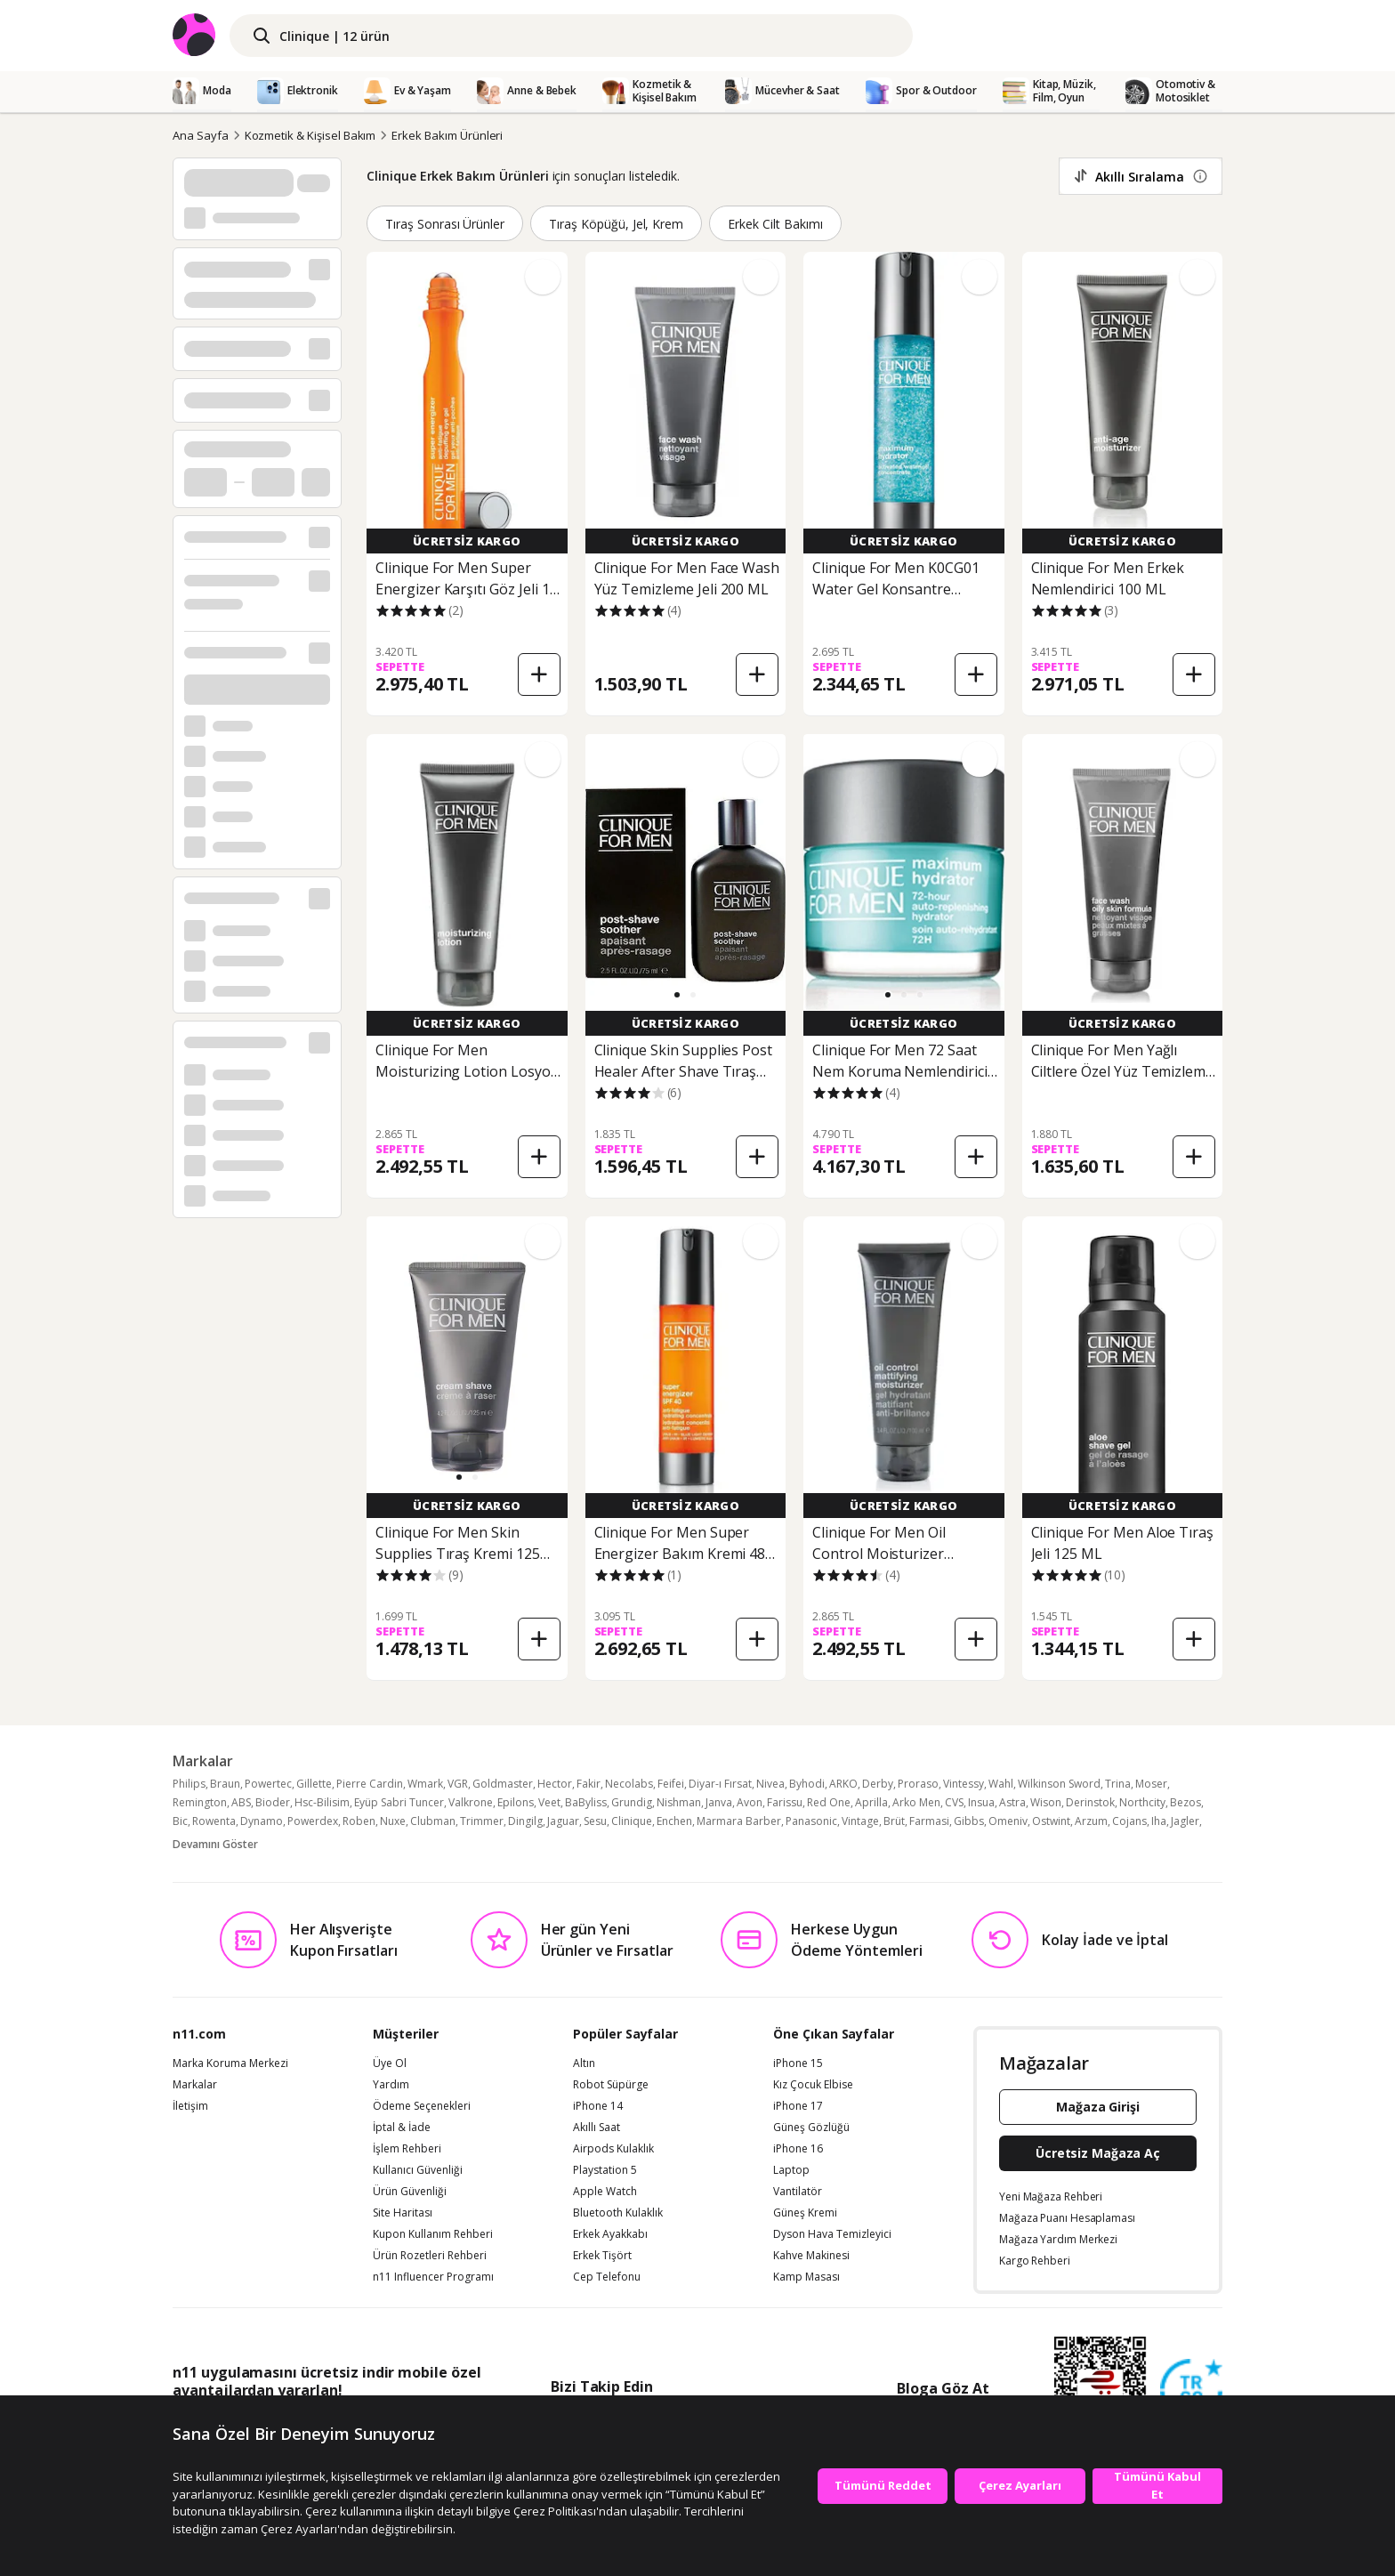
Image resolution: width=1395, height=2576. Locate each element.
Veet (549, 1802)
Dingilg (525, 1821)
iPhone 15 (798, 2063)
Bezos (1185, 1802)
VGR (458, 1783)
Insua (981, 1802)
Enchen (674, 1821)
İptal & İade (402, 2127)
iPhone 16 (798, 2149)
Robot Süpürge (611, 2085)
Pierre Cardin (369, 1783)
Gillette (314, 1783)
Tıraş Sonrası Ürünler (444, 223)
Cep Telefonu (607, 2277)
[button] (677, 994)
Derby (877, 1783)
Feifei (670, 1783)
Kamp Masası (806, 2277)
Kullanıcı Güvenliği (418, 2170)
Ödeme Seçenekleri (422, 2106)
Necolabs (629, 1783)
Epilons (515, 1802)
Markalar (195, 2085)
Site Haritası (402, 2213)
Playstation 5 (605, 2170)
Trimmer (482, 1821)
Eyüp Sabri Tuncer (399, 1802)
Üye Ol (390, 2063)
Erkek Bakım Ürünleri (447, 135)
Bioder (272, 1802)
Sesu (595, 1821)
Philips (189, 1783)
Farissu (784, 1802)
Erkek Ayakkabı (610, 2234)
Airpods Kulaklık (613, 2149)
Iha (1158, 1821)
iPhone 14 (598, 2106)
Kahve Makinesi (811, 2256)
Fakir (589, 1783)
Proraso (918, 1783)
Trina (1118, 1783)
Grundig (631, 1802)
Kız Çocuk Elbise (813, 2085)
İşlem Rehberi (407, 2149)
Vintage (860, 1821)
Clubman (433, 1821)
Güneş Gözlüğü (811, 2127)
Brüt (894, 1821)
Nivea (770, 1783)
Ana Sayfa (201, 135)
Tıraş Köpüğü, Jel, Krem (616, 223)
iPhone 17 (798, 2106)
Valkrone (470, 1802)
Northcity (1142, 1802)
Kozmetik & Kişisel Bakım (310, 135)
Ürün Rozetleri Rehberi (430, 2256)
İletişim (190, 2106)
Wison (1045, 1802)
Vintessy (963, 1783)
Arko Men (916, 1802)
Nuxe (393, 1821)
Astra (1012, 1802)
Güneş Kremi (805, 2213)
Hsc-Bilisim (322, 1802)
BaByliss (586, 1802)
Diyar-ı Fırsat (720, 1783)
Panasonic (811, 1821)
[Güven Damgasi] (1191, 2391)
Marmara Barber (739, 1821)
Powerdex (312, 1821)
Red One (829, 1802)
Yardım (391, 2085)
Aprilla (871, 1802)
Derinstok (1090, 1802)
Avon (749, 1802)
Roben (359, 1821)
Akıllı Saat (596, 2127)
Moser (1151, 1783)
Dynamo (261, 1821)
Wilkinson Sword (1059, 1783)
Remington (200, 1802)
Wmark (425, 1783)
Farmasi (929, 1821)
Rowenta (214, 1821)
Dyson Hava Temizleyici (832, 2234)
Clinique (631, 1821)
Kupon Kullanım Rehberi (433, 2234)
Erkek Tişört (602, 2256)
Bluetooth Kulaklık (618, 2213)
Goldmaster (502, 1783)
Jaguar (563, 1821)
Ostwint (1051, 1821)
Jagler (1185, 1821)
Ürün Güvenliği (410, 2191)
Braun (225, 1783)
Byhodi (807, 1783)
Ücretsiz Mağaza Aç (1098, 2152)
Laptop (791, 2170)
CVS (954, 1802)
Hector (554, 1783)
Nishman (679, 1802)
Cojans (1129, 1821)
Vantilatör (797, 2191)
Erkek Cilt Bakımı (775, 223)
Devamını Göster (215, 1844)
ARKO (843, 1783)
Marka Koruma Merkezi (230, 2063)
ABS (241, 1802)
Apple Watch (605, 2191)
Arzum (1091, 1821)
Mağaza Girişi (1098, 2106)
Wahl (1000, 1783)
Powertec (268, 1783)
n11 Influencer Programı (433, 2277)
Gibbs (969, 1821)
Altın (584, 2063)
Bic (180, 1821)
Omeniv (1008, 1821)
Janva (719, 1802)
